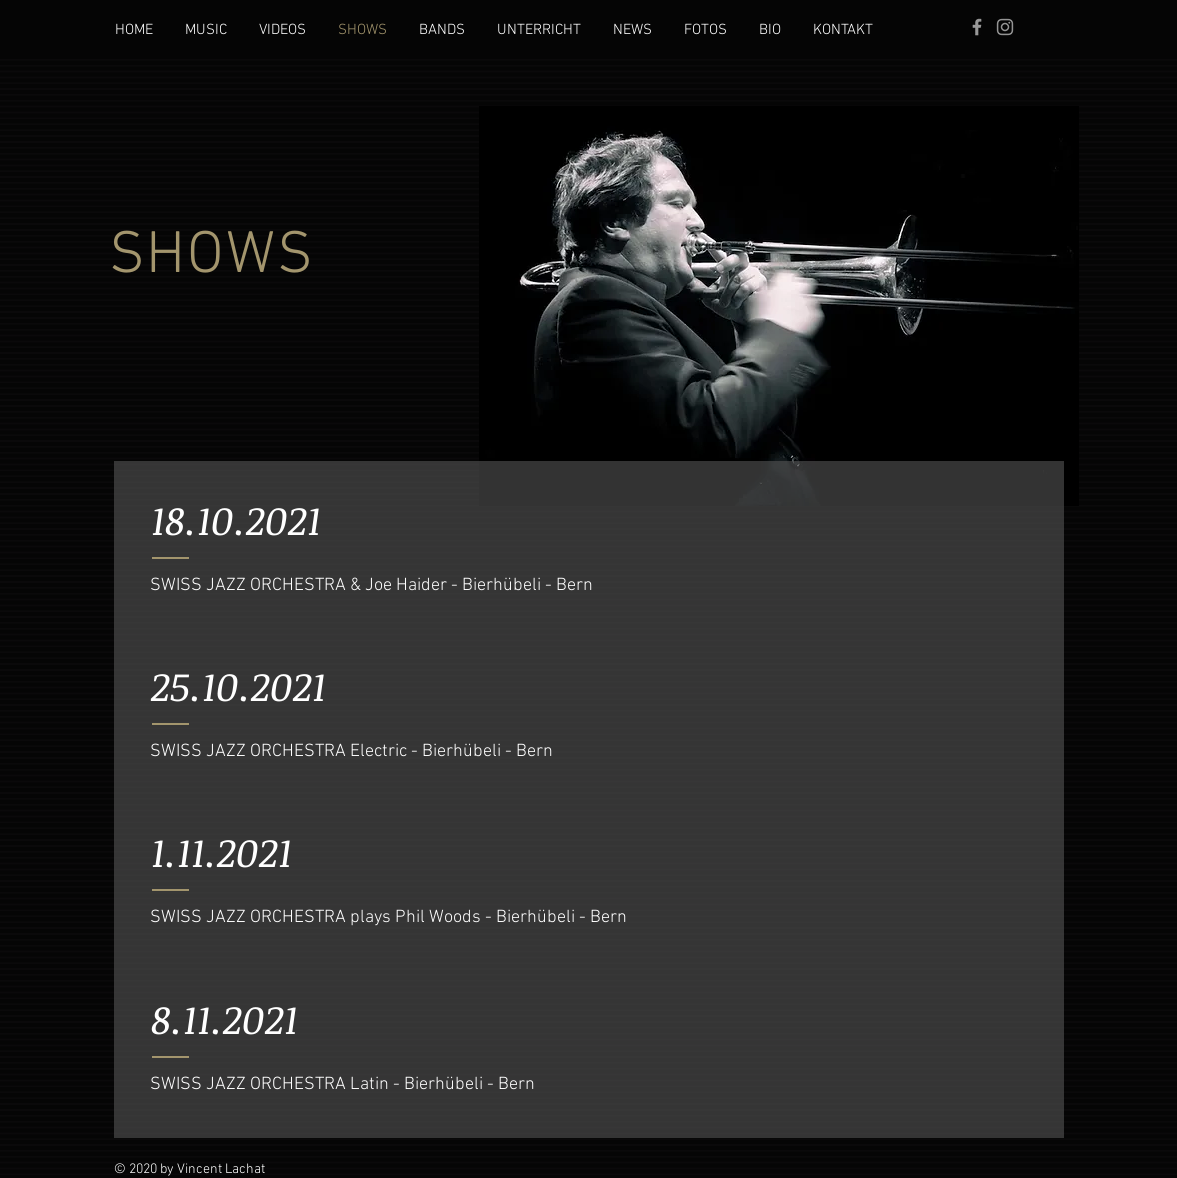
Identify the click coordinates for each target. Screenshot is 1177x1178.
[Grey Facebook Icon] (977, 27)
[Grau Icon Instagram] (1005, 27)
